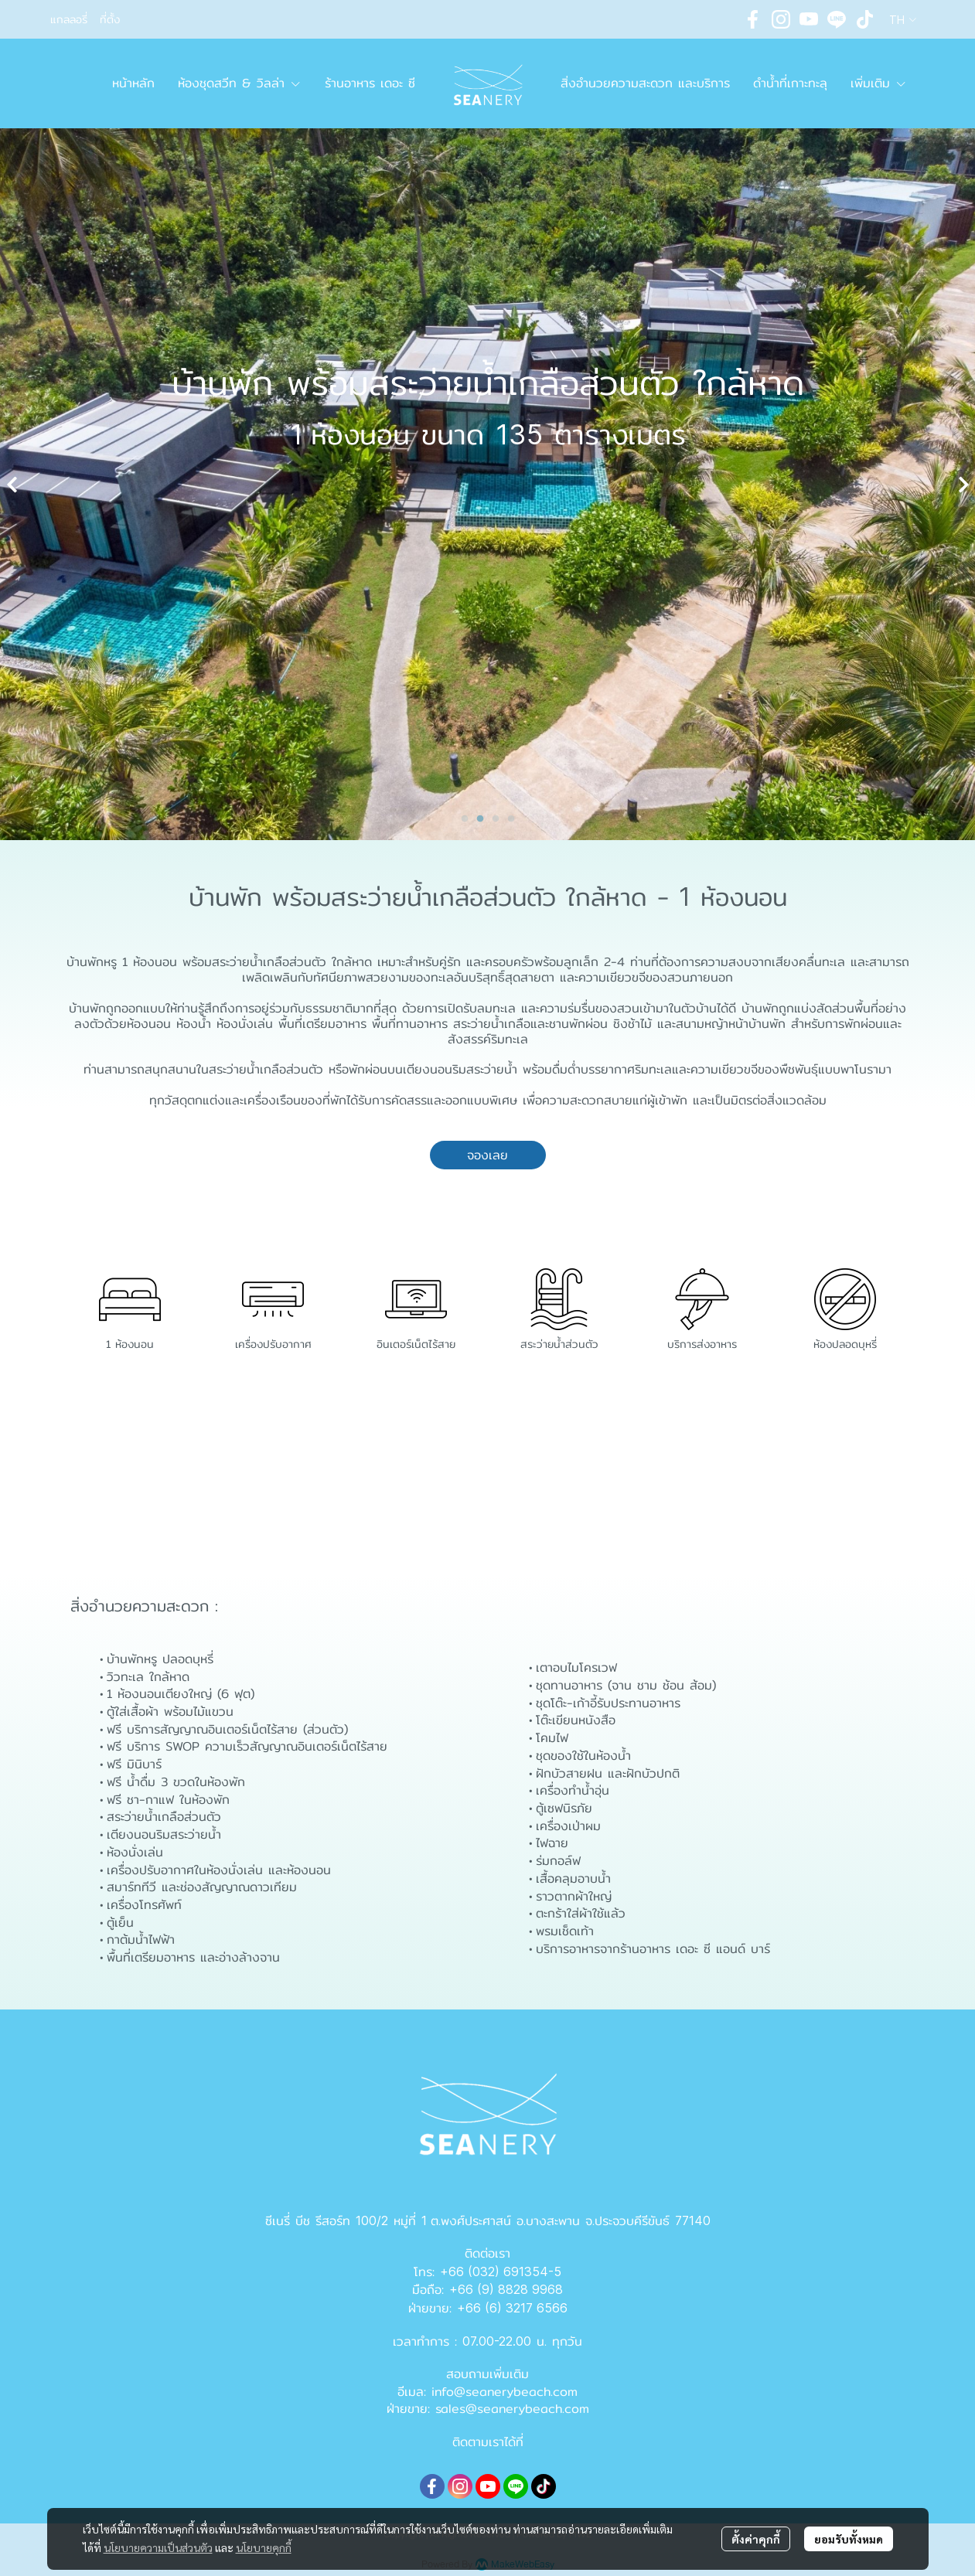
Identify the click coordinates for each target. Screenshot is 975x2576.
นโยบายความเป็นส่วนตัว (158, 2547)
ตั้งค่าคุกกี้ (755, 2539)
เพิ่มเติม (879, 83)
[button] (902, 19)
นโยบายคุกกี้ (263, 2547)
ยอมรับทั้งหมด (848, 2539)
